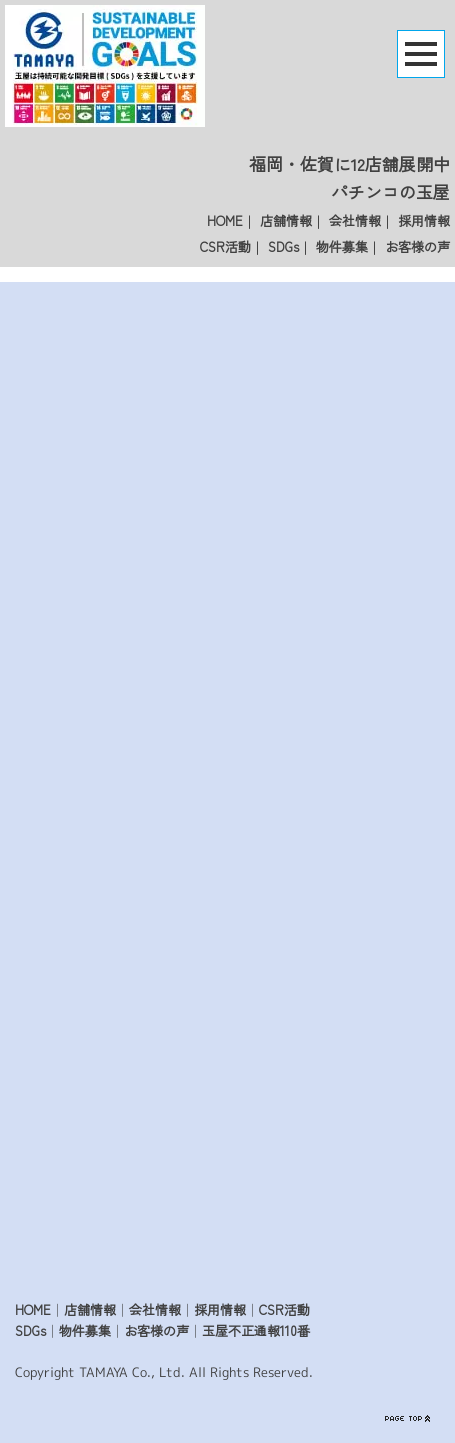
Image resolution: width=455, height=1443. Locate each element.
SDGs (283, 246)
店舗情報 (286, 220)
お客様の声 (417, 246)
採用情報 (424, 220)
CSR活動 (225, 246)
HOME (225, 220)
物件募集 (342, 246)
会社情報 (355, 220)
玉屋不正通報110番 (256, 1330)
